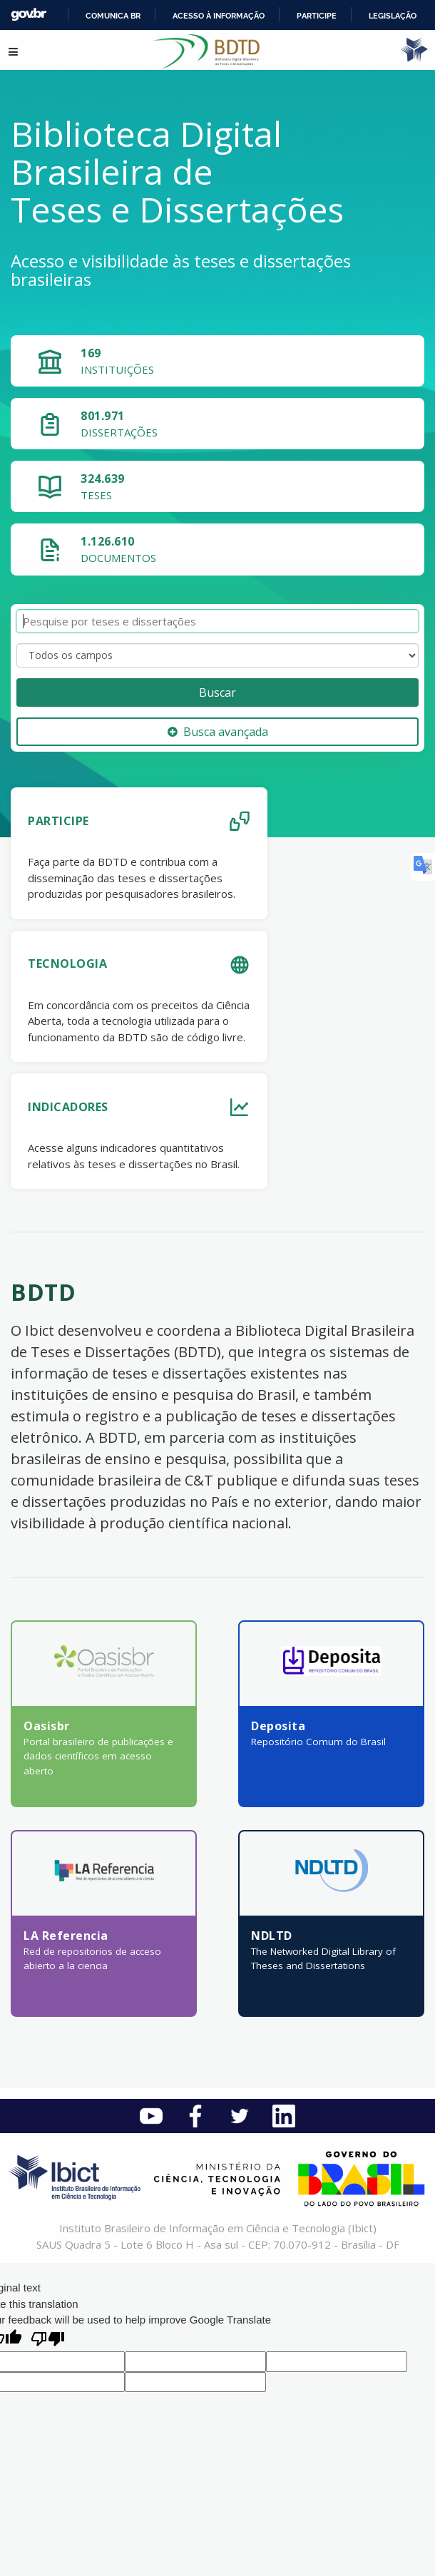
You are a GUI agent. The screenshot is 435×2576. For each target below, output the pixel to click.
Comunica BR (113, 15)
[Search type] (217, 655)
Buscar (217, 692)
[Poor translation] (47, 2340)
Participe (317, 15)
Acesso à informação (219, 15)
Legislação (392, 15)
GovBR (28, 14)
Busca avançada (218, 732)
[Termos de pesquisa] (217, 621)
